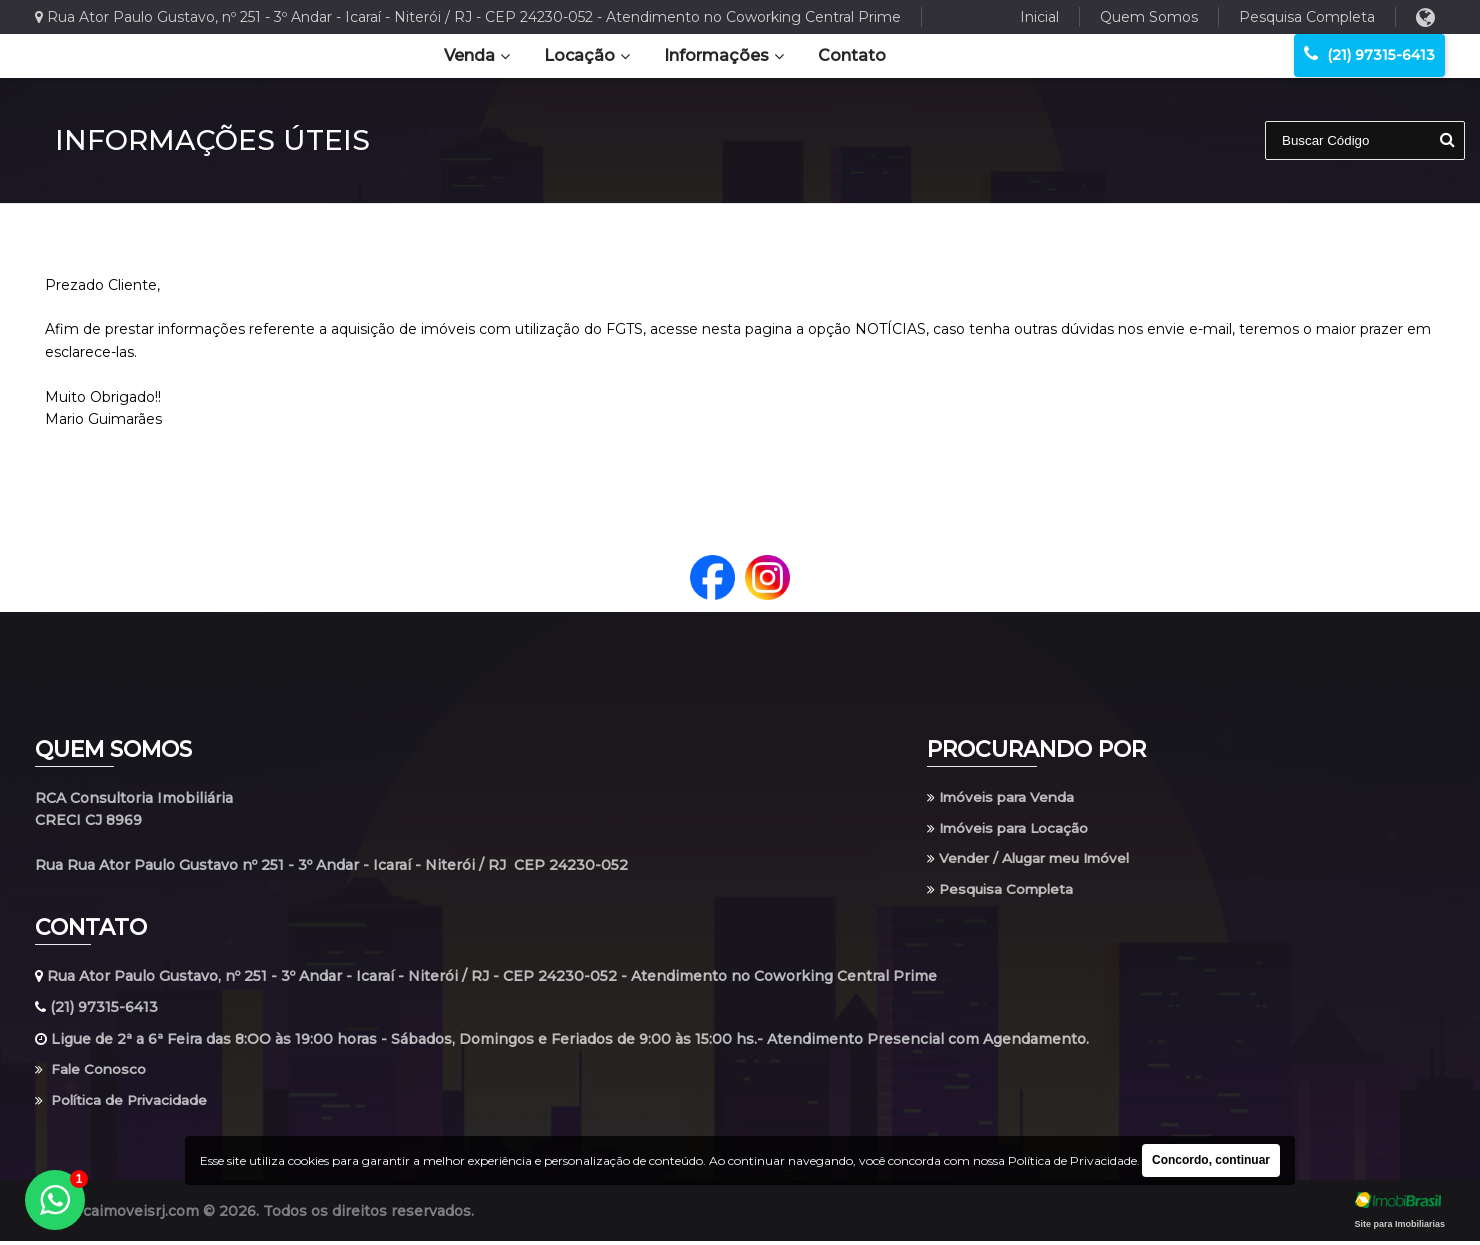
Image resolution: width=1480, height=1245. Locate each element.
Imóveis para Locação (1010, 829)
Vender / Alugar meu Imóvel (1033, 861)
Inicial (1039, 17)
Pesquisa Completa (1307, 17)
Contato (852, 55)
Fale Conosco (91, 1073)
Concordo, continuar (1211, 1160)
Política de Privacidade (125, 1104)
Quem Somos (1149, 17)
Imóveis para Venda (1003, 798)
